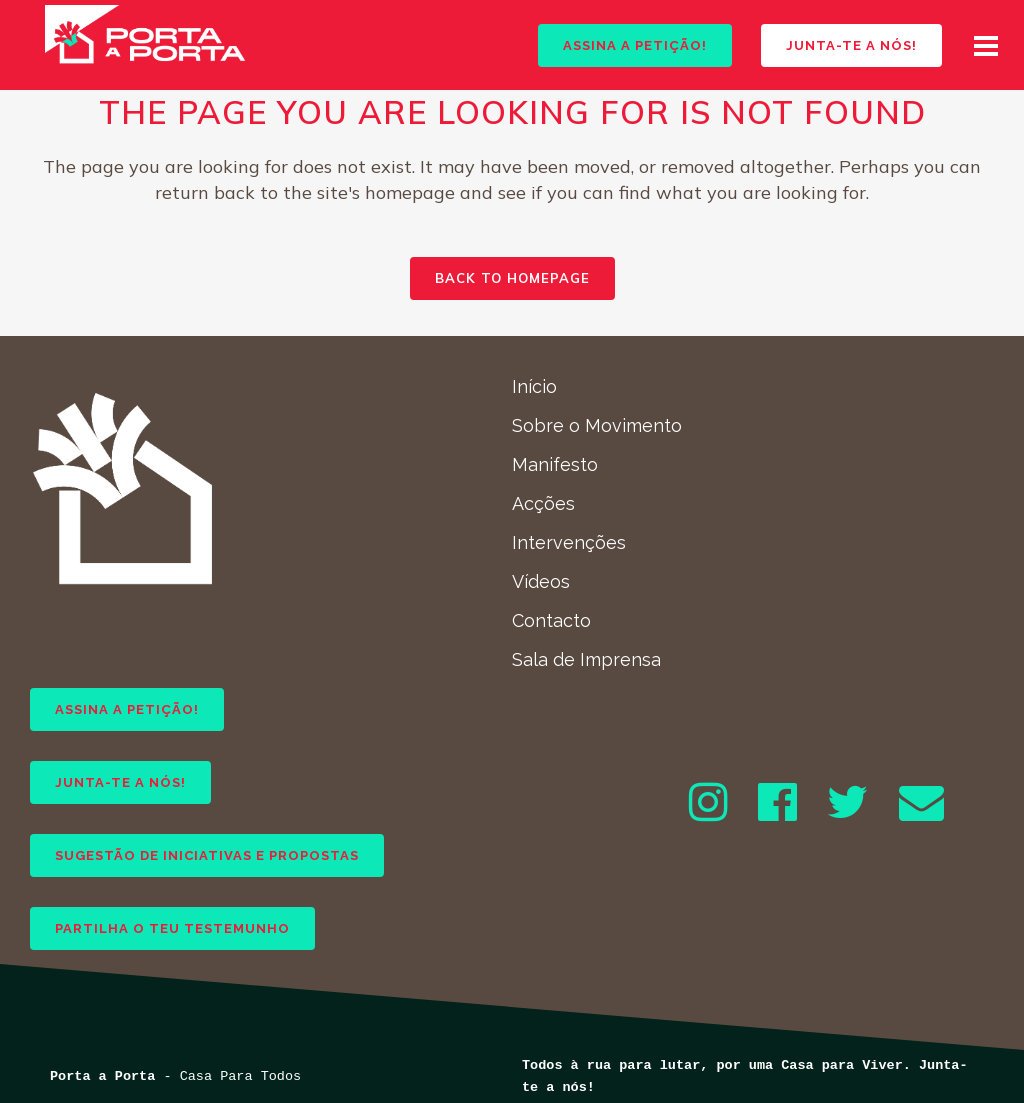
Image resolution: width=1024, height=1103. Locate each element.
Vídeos (541, 581)
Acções (543, 503)
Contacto (551, 620)
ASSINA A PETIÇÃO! (616, 45)
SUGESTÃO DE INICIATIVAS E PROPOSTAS (207, 855)
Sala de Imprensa (586, 659)
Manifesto (555, 464)
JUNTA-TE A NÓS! (833, 45)
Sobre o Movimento (597, 425)
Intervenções (569, 542)
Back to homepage (512, 278)
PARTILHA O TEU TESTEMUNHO (172, 928)
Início (534, 386)
